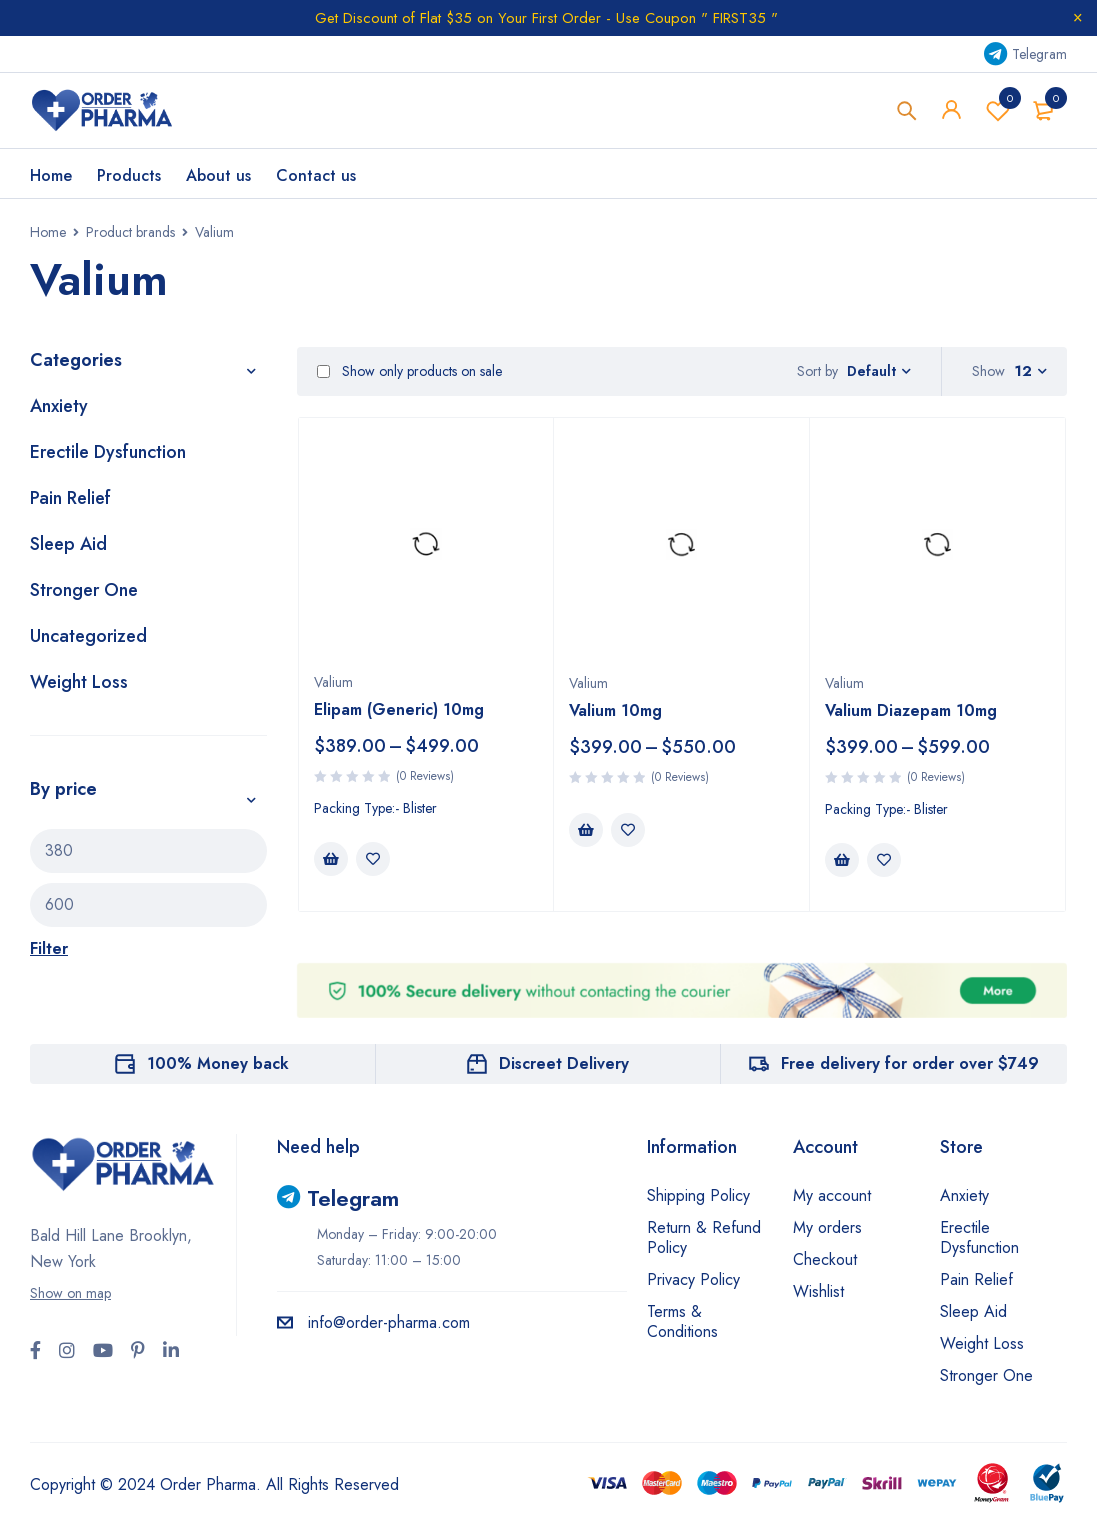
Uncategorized (88, 637)
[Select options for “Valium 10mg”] (586, 831)
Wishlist (998, 111)
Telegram (1025, 54)
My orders (827, 1228)
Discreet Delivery (564, 1064)
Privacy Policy (693, 1280)
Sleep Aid (68, 545)
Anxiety (59, 407)
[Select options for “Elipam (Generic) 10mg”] (331, 860)
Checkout (825, 1260)
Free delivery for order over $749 (910, 1064)
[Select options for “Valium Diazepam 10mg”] (842, 861)
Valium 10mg (615, 711)
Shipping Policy (698, 1196)
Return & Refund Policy (704, 1238)
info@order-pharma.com (373, 1323)
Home (48, 233)
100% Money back (218, 1064)
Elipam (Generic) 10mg (399, 710)
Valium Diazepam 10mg (911, 711)
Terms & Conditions (682, 1322)
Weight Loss (79, 683)
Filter (49, 949)
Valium (333, 683)
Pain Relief (70, 499)
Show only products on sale (409, 373)
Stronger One (84, 591)
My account (832, 1196)
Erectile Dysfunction (108, 453)
